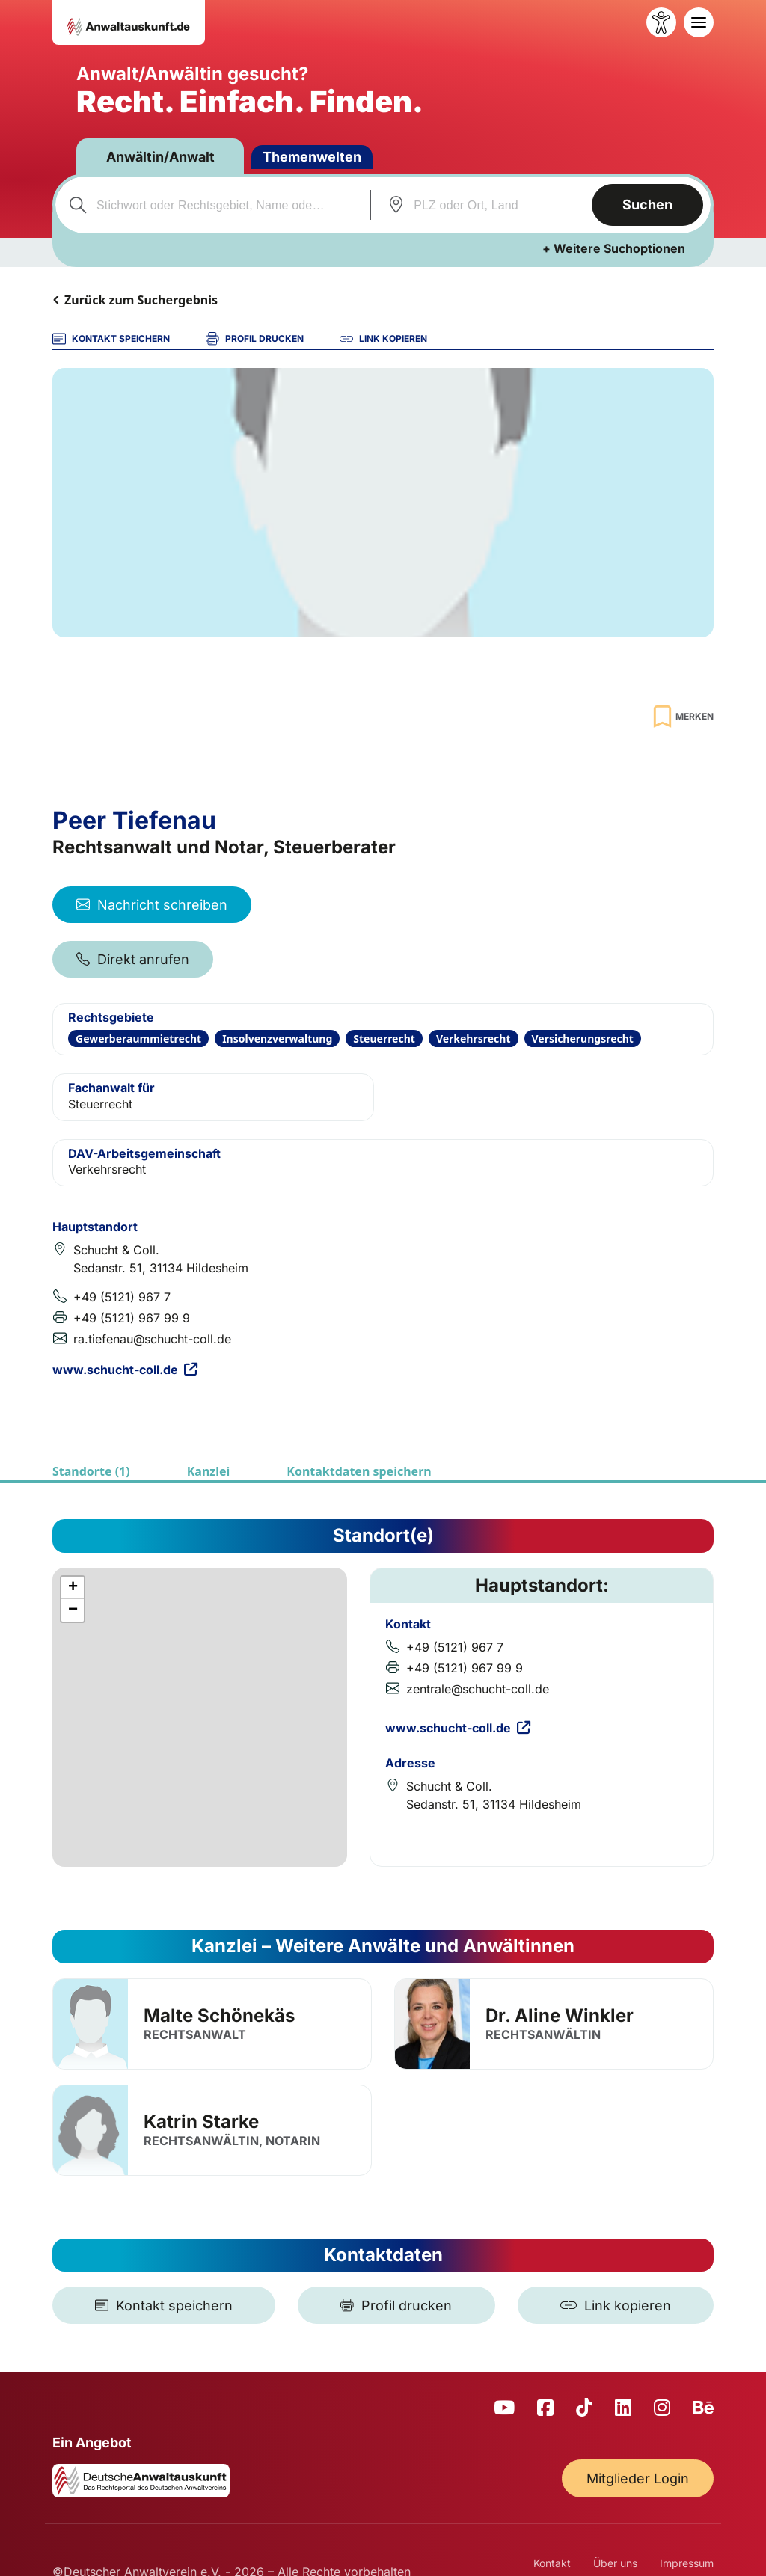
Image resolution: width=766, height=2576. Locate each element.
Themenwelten (312, 157)
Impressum (687, 2563)
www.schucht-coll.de (124, 1369)
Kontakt (552, 2563)
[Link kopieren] (616, 2305)
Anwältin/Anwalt (160, 157)
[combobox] (210, 205)
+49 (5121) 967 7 (122, 1296)
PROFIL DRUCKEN (255, 339)
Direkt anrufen (132, 959)
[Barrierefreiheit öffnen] (661, 22)
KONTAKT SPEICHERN (111, 339)
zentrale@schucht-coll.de (477, 1688)
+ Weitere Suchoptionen (613, 248)
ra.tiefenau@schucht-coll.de (152, 1338)
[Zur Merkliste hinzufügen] (681, 716)
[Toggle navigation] (699, 22)
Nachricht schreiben (151, 905)
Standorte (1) (91, 1471)
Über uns (615, 2563)
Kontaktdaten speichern (359, 1471)
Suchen (647, 204)
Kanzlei (208, 1471)
